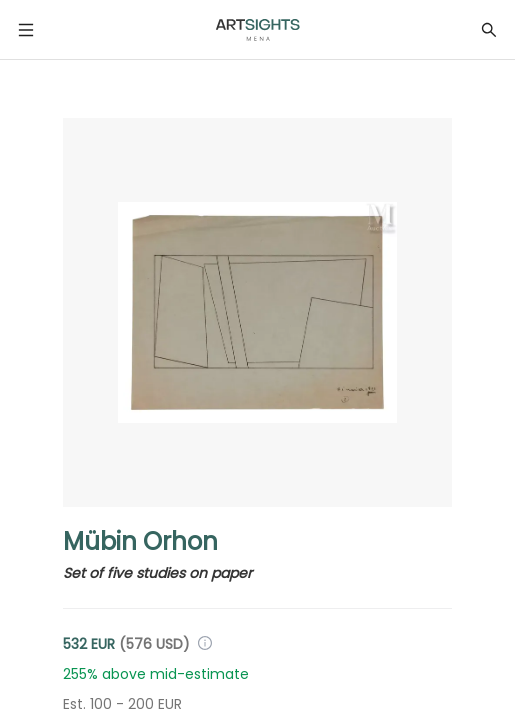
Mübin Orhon (140, 541)
